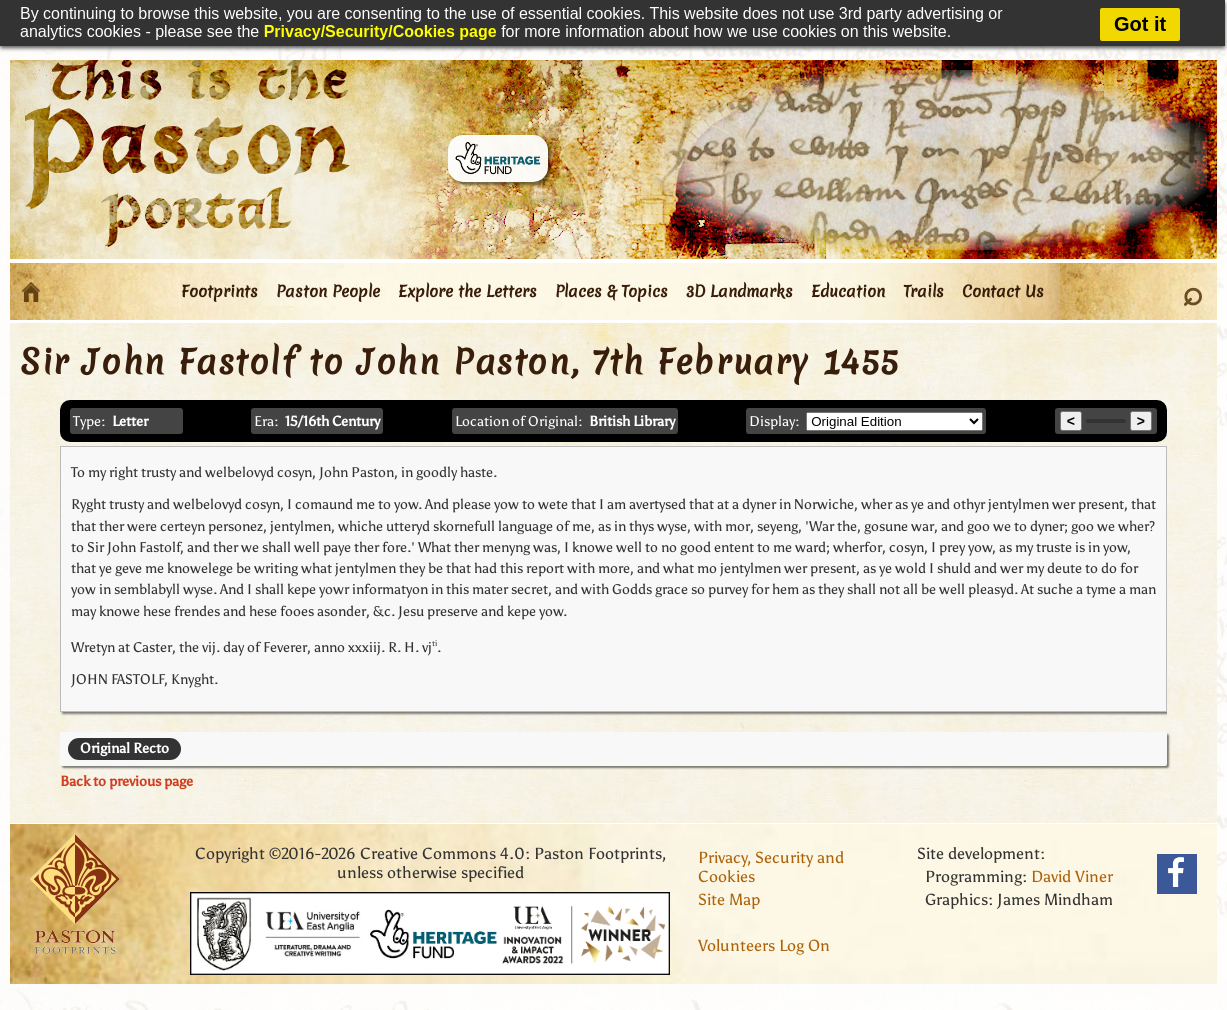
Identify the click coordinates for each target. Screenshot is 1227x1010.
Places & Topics (611, 291)
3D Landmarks (739, 291)
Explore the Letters (467, 291)
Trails (923, 291)
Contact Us (1003, 291)
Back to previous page (126, 781)
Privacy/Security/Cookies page (380, 31)
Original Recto (124, 748)
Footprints (219, 291)
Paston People (328, 291)
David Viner (1072, 876)
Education (848, 291)
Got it (1140, 24)
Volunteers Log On (764, 945)
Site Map (729, 899)
